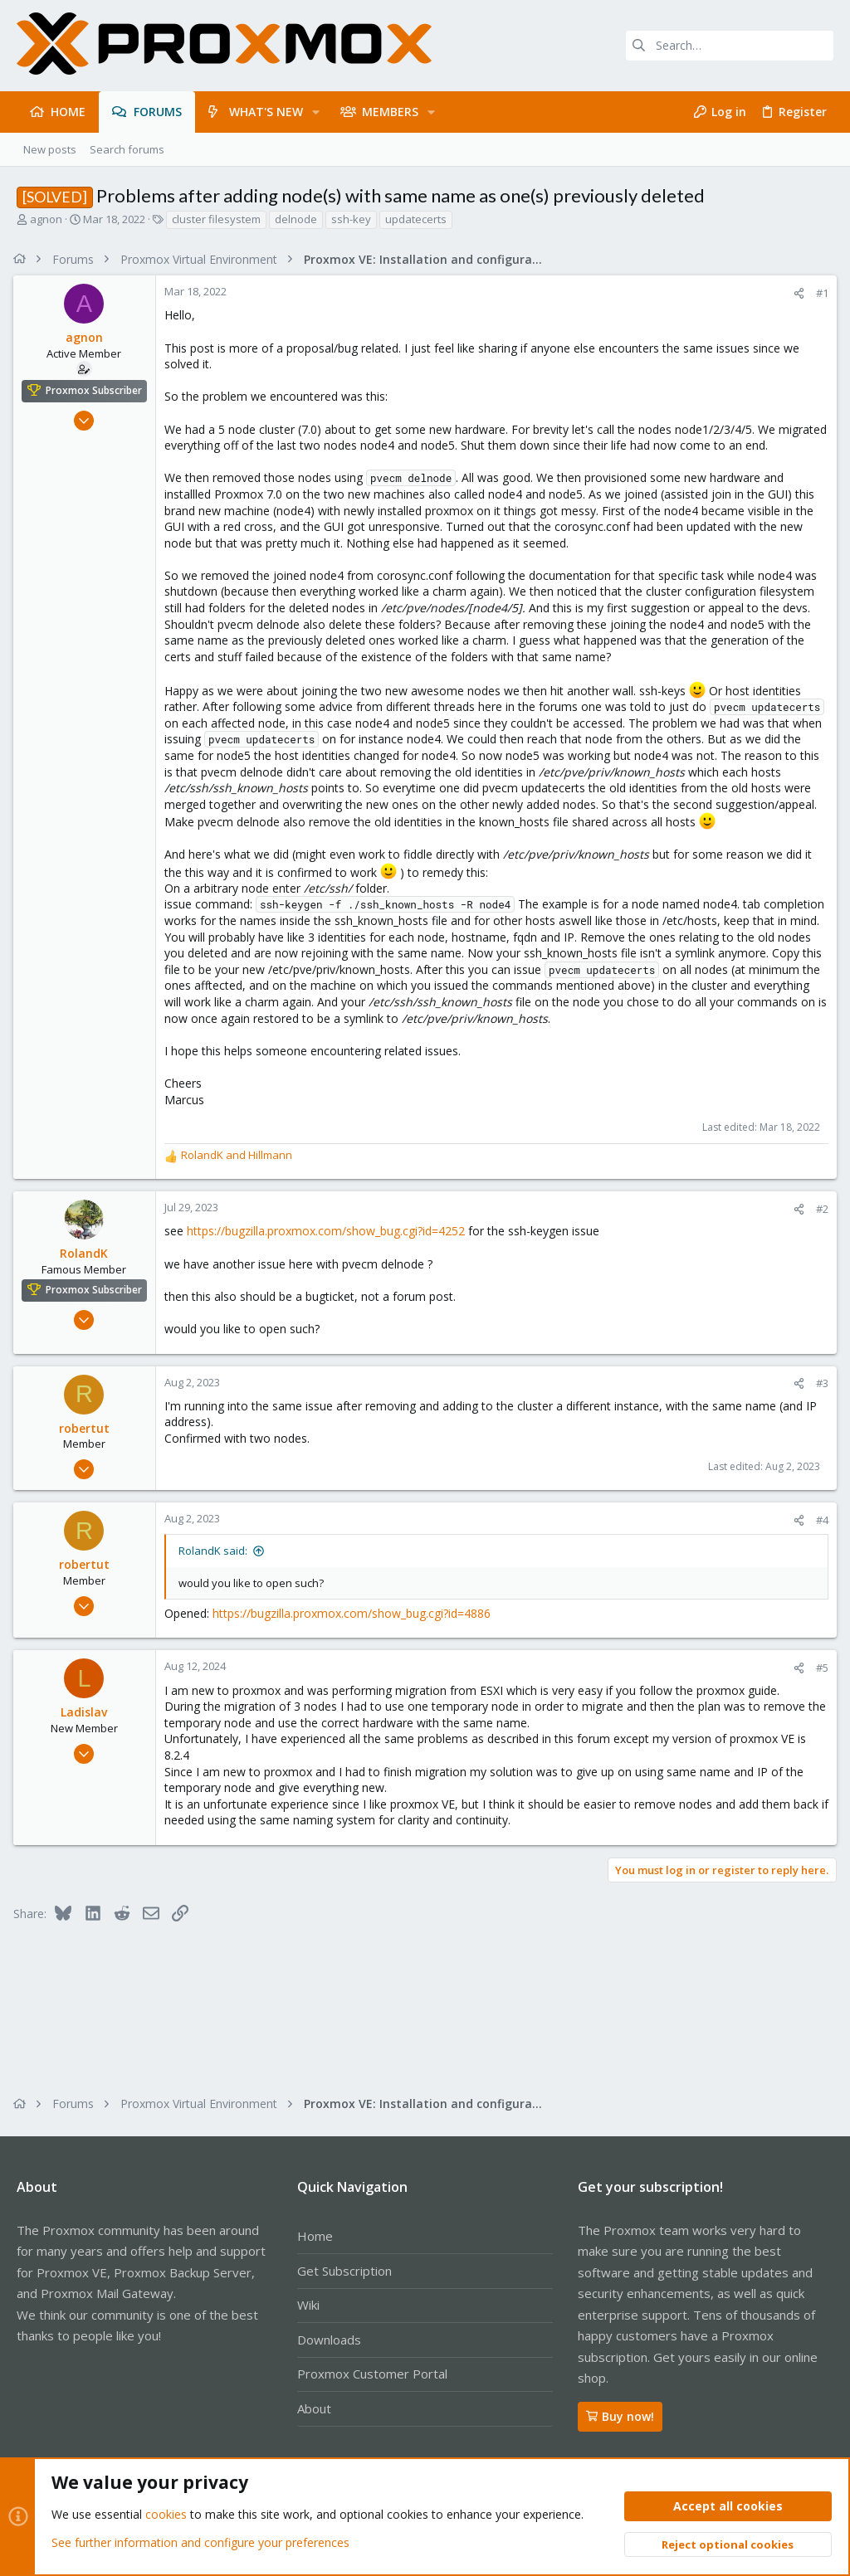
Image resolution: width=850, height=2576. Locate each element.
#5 (819, 1684)
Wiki (308, 2304)
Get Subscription (344, 2270)
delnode (296, 219)
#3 (819, 1399)
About (314, 2408)
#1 (819, 292)
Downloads (329, 2339)
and (240, 1171)
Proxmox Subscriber (97, 390)
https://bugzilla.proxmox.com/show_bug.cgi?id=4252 (329, 1247)
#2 (819, 1225)
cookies (166, 2515)
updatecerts (416, 219)
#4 (819, 1536)
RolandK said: (216, 1567)
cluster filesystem (216, 219)
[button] (316, 112)
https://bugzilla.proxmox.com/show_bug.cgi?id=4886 (355, 1629)
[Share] (795, 293)
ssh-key (351, 219)
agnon (46, 219)
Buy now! (620, 2416)
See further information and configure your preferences (200, 2542)
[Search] (729, 46)
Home (315, 2236)
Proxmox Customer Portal (372, 2373)
